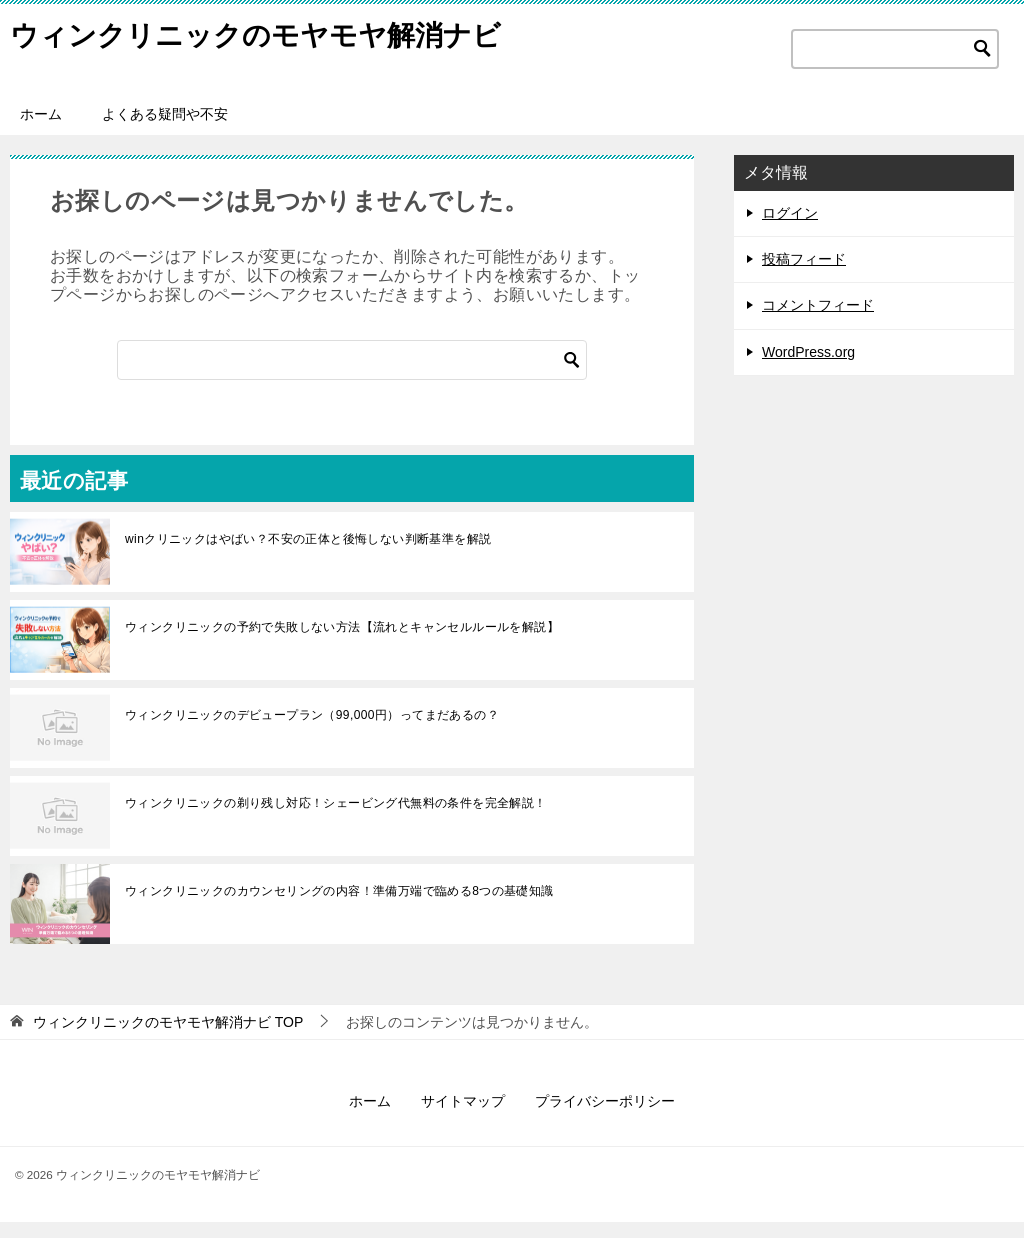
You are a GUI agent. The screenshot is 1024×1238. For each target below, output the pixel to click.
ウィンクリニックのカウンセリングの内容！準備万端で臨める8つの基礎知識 (339, 907)
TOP (168, 1038)
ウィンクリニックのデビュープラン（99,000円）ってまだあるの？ (312, 731)
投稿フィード (804, 275)
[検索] (352, 376)
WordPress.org (808, 368)
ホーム (41, 130)
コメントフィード (818, 321)
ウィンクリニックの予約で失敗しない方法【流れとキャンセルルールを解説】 (342, 643)
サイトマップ (463, 1117)
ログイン (790, 229)
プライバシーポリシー (605, 1117)
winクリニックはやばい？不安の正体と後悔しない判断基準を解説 (308, 555)
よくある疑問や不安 (165, 130)
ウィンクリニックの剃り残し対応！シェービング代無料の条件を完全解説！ (336, 819)
